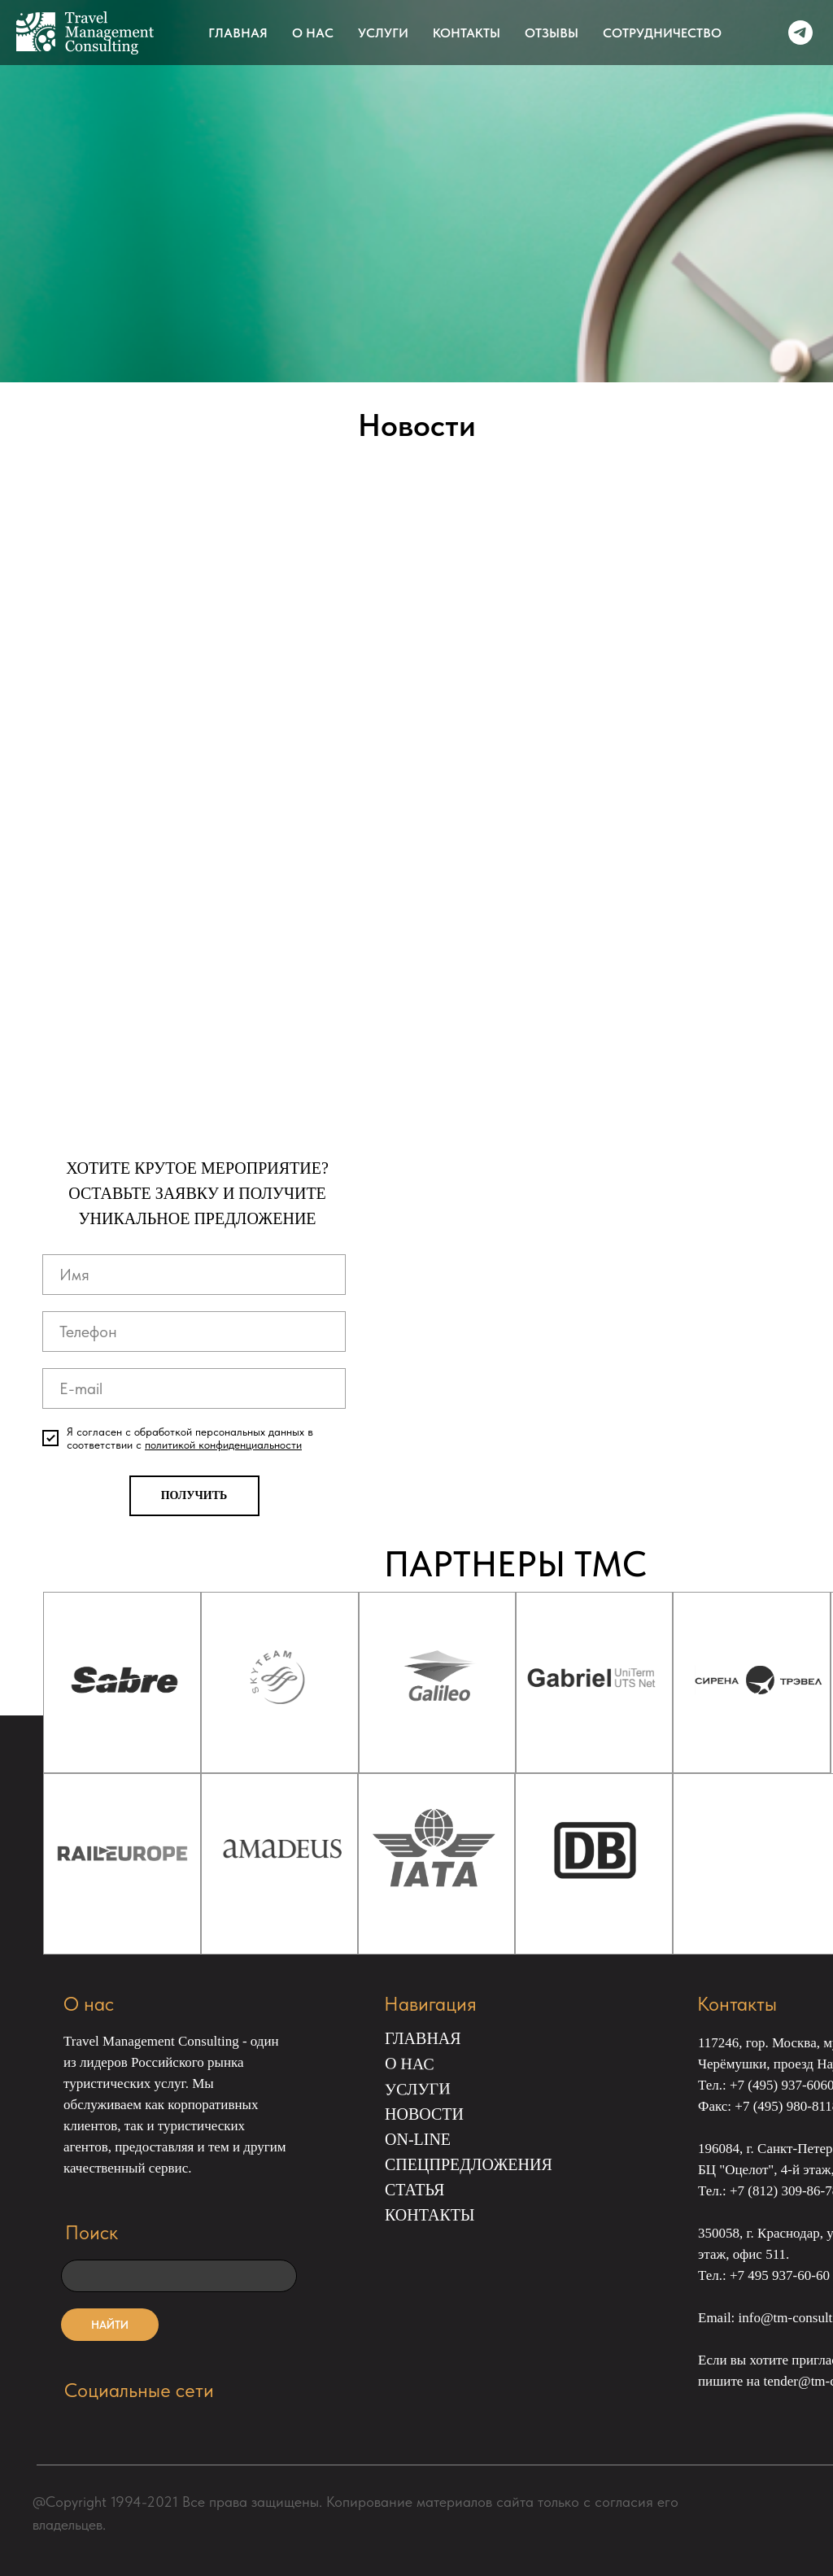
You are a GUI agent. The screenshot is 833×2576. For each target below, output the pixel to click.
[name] (194, 1274)
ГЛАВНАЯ (238, 33)
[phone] (194, 1331)
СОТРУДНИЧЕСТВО (662, 33)
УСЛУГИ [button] (383, 33)
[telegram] (800, 32)
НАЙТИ (110, 2324)
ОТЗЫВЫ (551, 33)
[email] (194, 1388)
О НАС (313, 33)
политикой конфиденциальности (223, 1444)
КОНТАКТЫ (466, 33)
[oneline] (179, 2276)
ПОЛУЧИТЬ (194, 1495)
